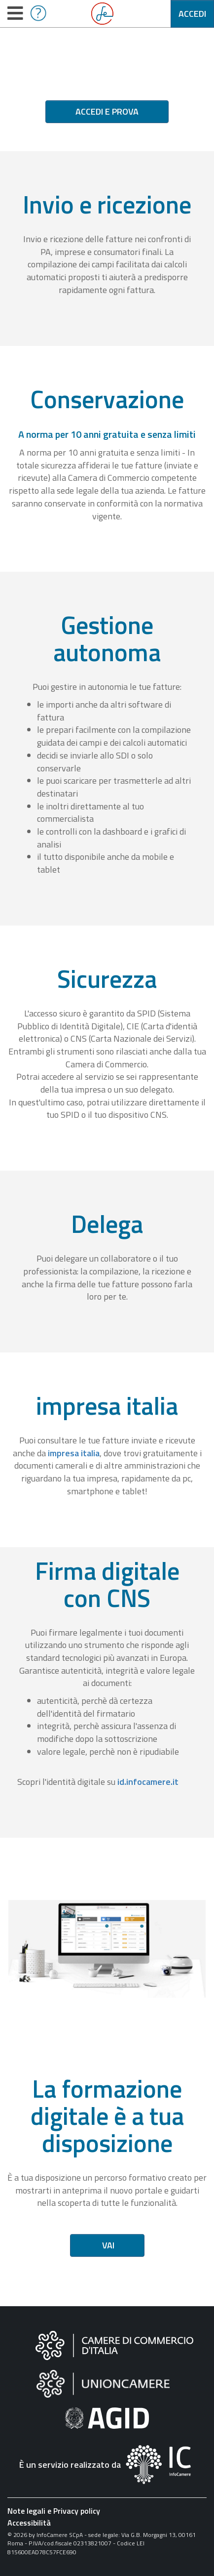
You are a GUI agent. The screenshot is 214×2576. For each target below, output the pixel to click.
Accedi (192, 13)
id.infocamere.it (147, 1781)
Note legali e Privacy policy (53, 2511)
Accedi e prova (107, 111)
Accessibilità (29, 2523)
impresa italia (74, 1453)
